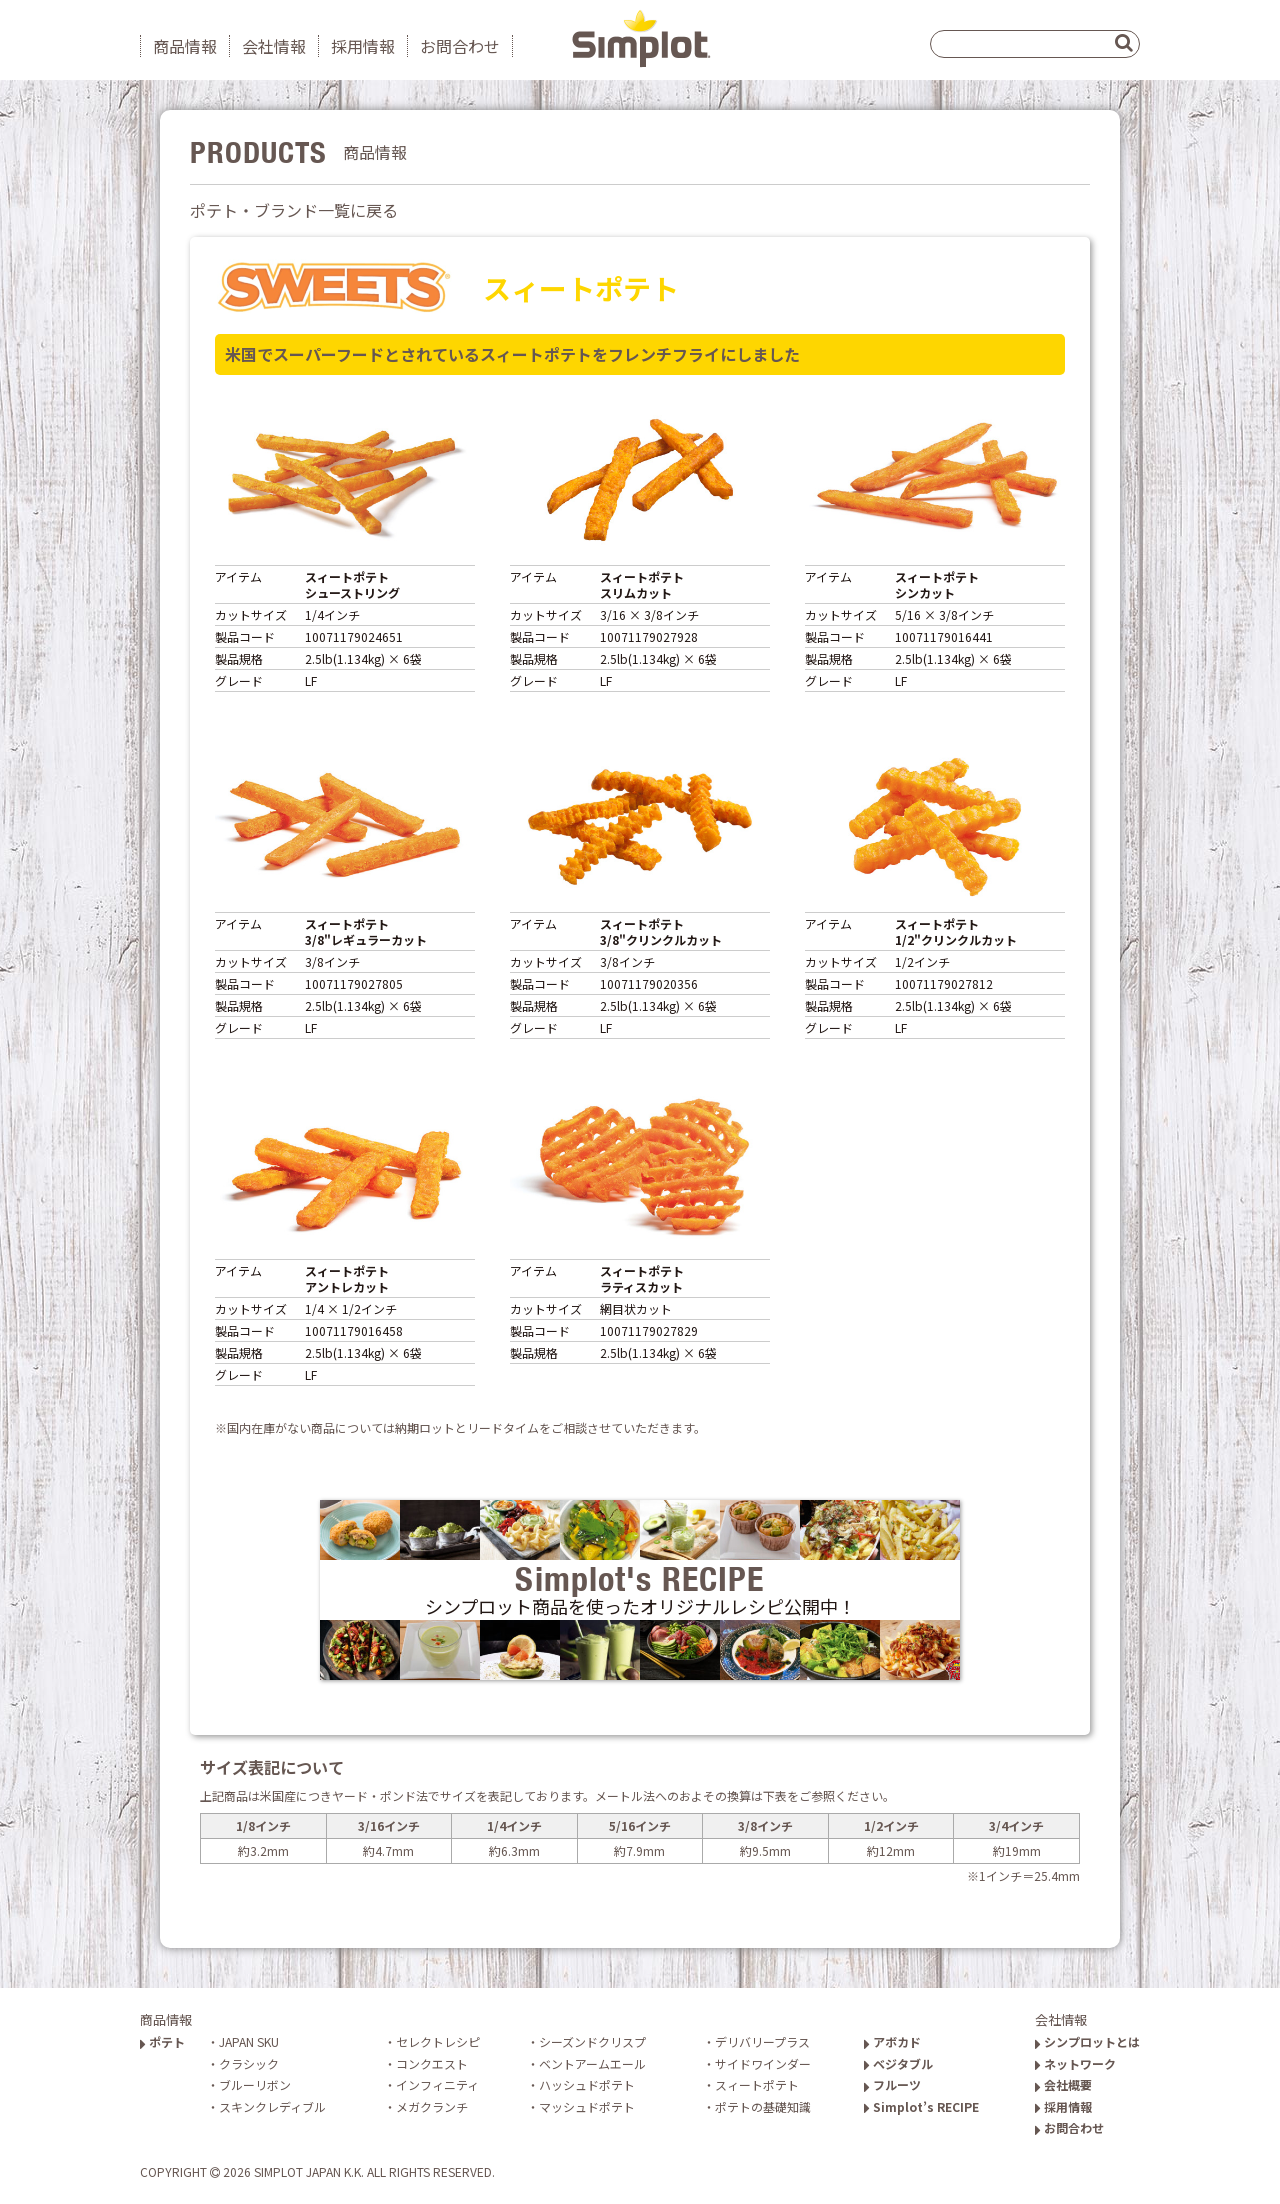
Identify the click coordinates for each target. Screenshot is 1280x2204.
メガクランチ (432, 2106)
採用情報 (363, 46)
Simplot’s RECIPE (921, 2106)
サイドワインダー (763, 2063)
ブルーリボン (255, 2084)
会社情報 (274, 46)
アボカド (892, 2041)
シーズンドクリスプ (592, 2041)
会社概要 (1063, 2084)
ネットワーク (1075, 2063)
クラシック (249, 2063)
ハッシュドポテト (587, 2084)
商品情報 (185, 46)
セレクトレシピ (438, 2041)
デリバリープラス (762, 2041)
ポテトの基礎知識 (763, 2106)
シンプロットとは (1087, 2041)
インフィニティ (437, 2084)
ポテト (162, 2041)
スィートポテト (757, 2084)
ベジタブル (898, 2063)
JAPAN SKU (249, 2041)
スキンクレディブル (272, 2106)
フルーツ (892, 2084)
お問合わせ (460, 46)
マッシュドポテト (587, 2106)
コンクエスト (432, 2063)
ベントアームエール (592, 2063)
